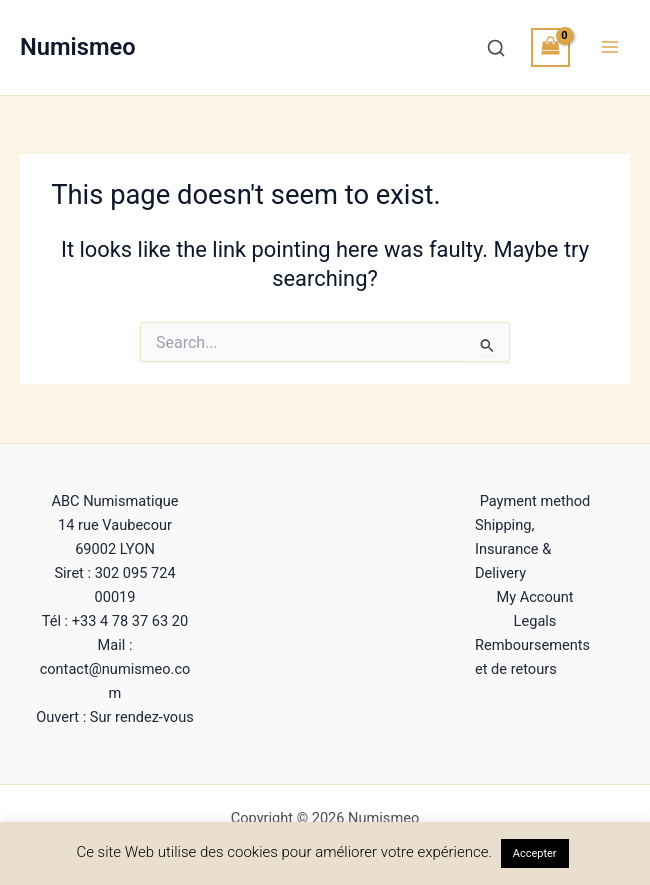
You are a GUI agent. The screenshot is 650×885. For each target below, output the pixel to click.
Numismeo (78, 47)
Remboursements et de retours (532, 657)
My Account (534, 597)
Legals (535, 621)
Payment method (535, 501)
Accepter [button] (535, 853)
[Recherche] (496, 48)
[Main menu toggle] (610, 47)
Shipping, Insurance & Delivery (513, 549)
